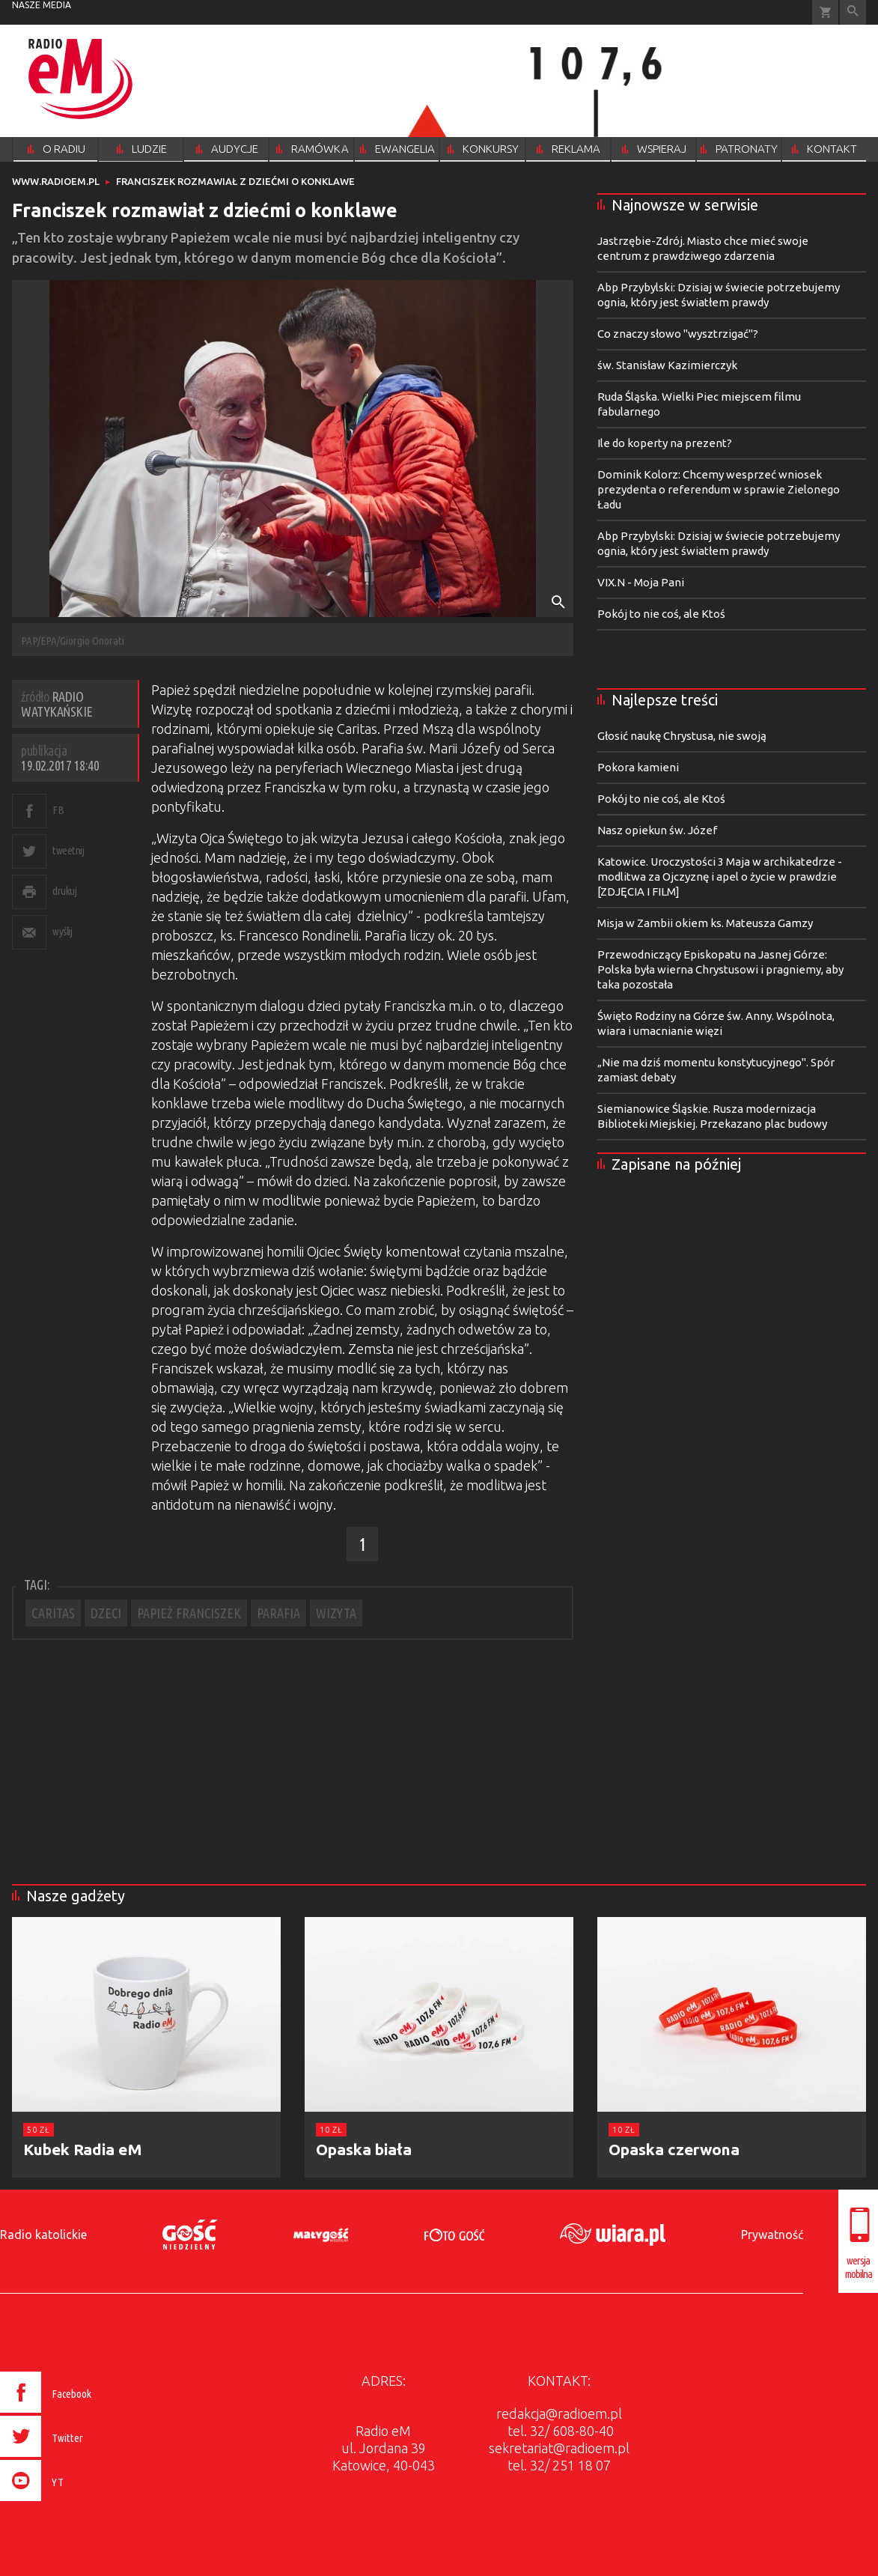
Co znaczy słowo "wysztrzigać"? (677, 333)
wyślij (62, 931)
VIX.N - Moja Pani (640, 582)
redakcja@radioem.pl (559, 2413)
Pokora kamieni (638, 767)
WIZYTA (336, 1613)
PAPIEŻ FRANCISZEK (189, 1613)
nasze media (41, 5)
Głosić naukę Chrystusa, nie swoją (681, 735)
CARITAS (53, 1613)
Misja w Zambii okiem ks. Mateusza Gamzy (705, 923)
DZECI (106, 1613)
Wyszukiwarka (853, 12)
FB (58, 810)
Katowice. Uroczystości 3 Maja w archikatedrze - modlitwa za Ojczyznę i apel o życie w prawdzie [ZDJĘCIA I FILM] (719, 876)
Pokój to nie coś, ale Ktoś (661, 613)
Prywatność (772, 2234)
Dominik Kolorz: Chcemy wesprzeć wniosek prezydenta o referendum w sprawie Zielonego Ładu (718, 489)
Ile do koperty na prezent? (664, 443)
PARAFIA (278, 1613)
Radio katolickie (43, 2234)
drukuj (64, 890)
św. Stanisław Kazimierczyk (667, 365)
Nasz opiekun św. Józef (657, 830)
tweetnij (68, 850)
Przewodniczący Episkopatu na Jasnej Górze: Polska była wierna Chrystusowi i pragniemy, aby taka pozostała (720, 969)
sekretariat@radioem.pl (559, 2447)
